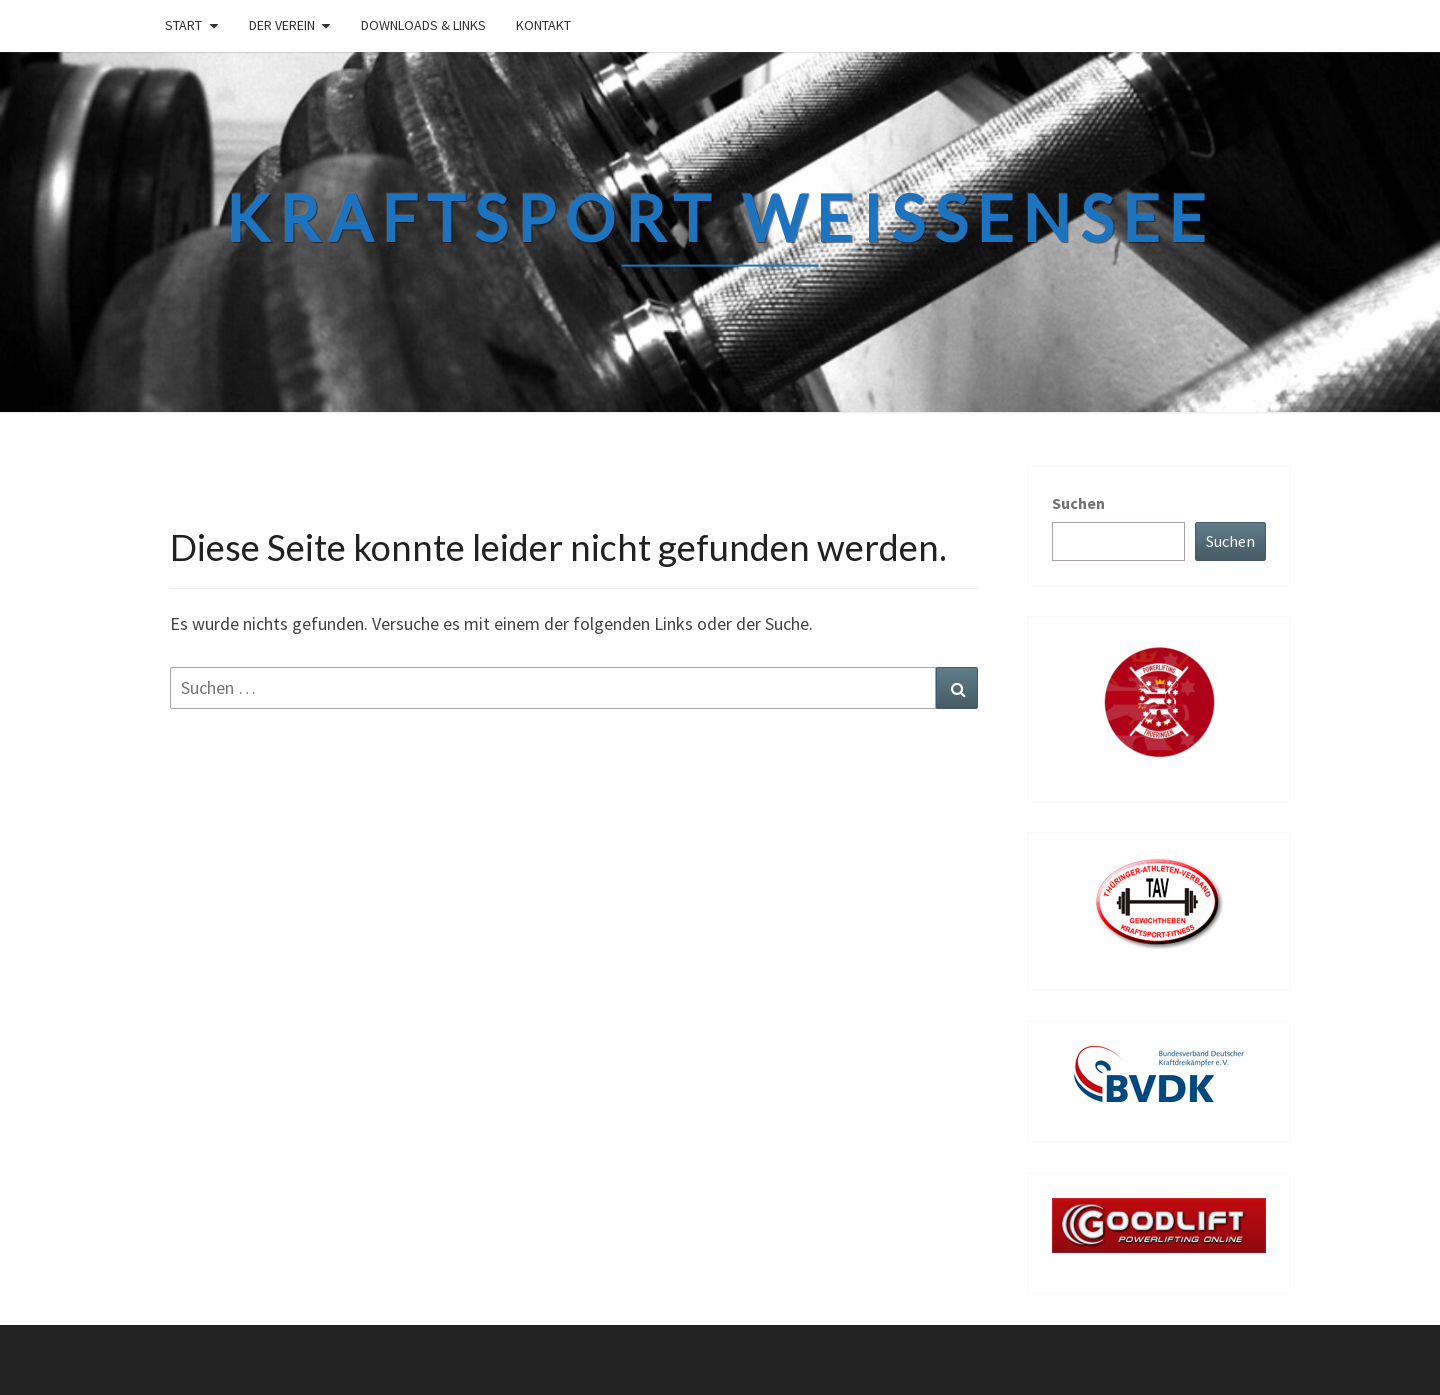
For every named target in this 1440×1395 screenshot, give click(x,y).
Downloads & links (423, 25)
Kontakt (543, 25)
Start (183, 25)
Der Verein (282, 25)
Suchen (1078, 503)
